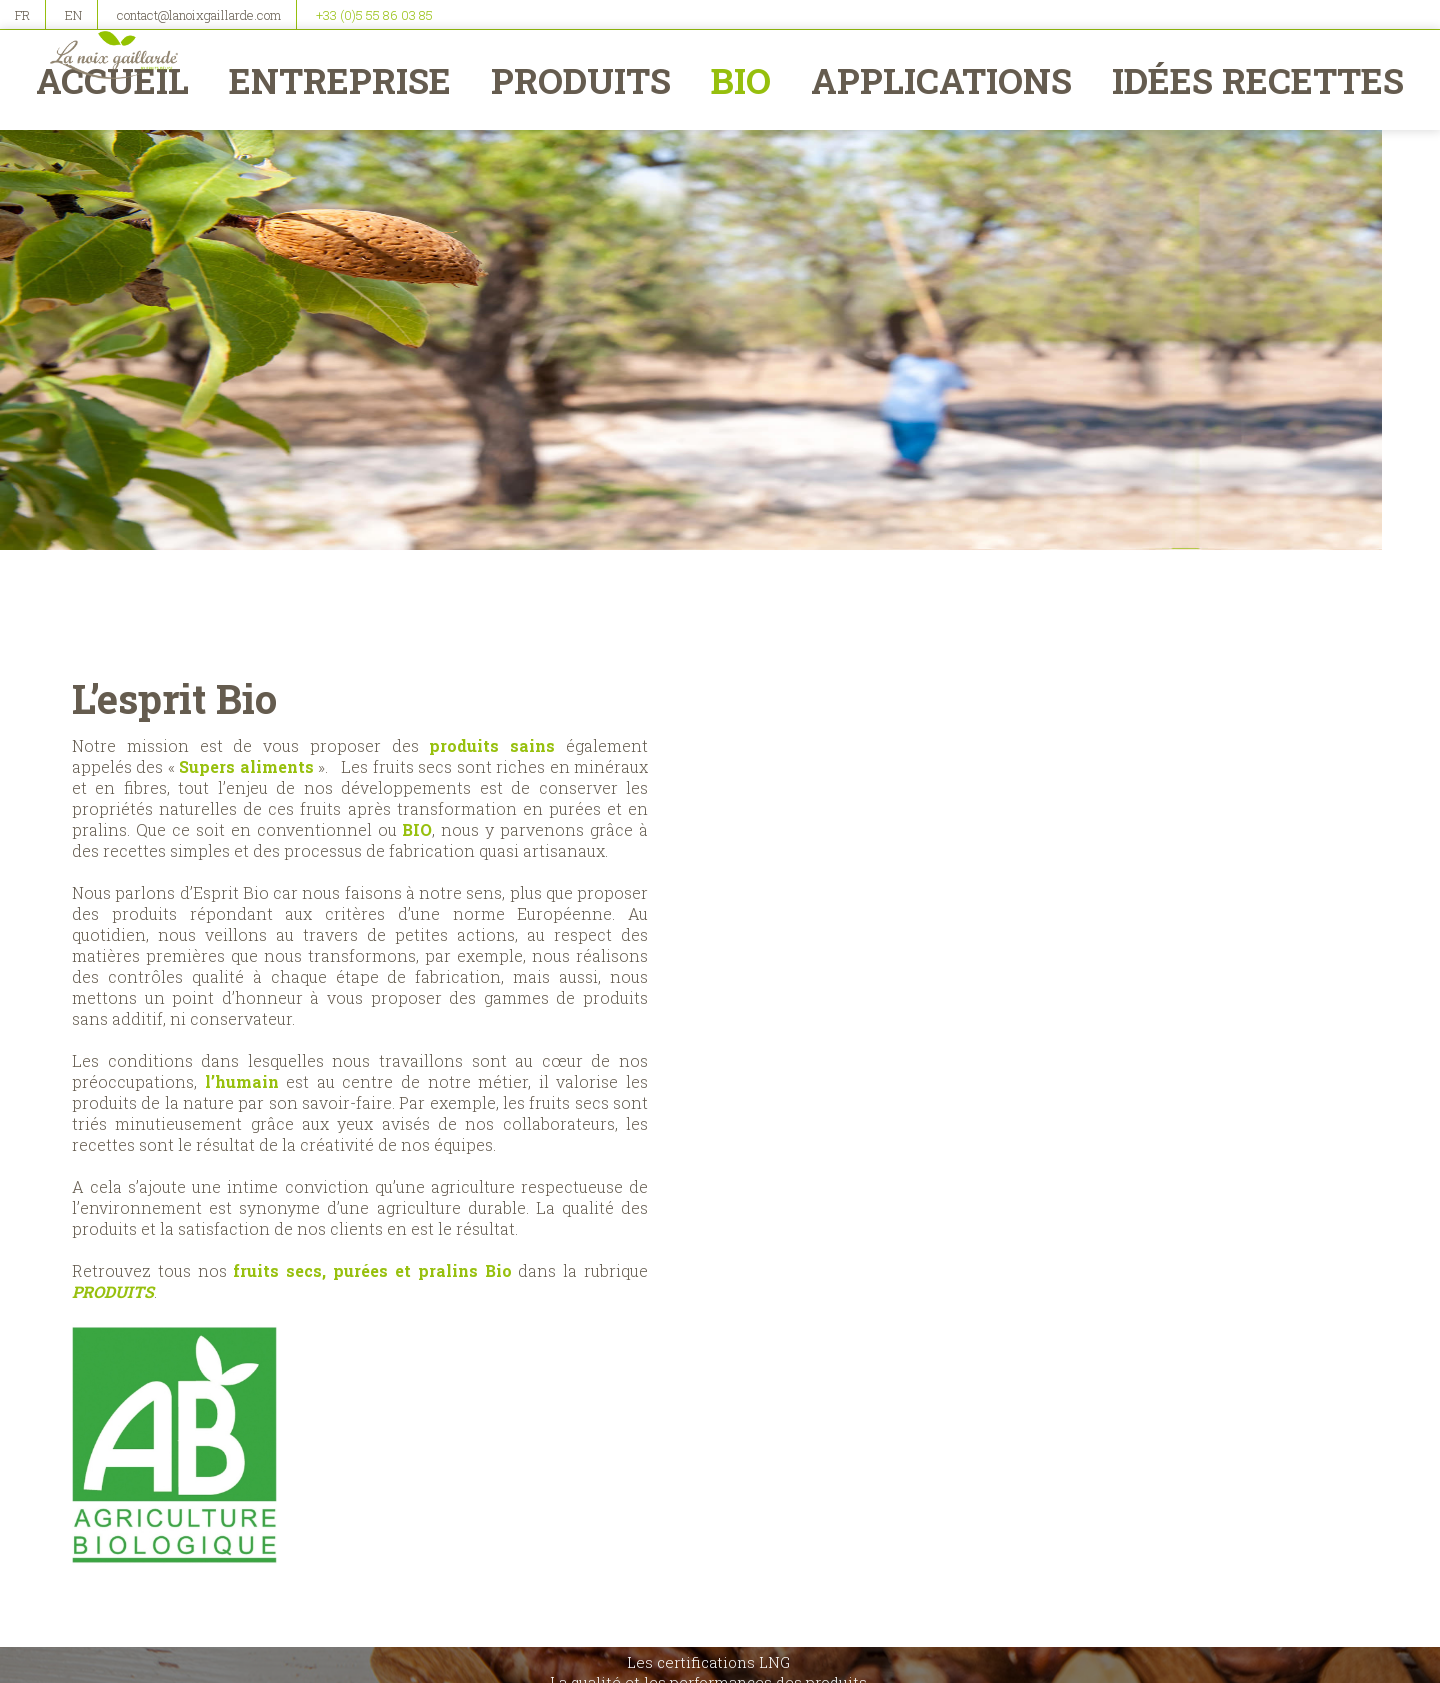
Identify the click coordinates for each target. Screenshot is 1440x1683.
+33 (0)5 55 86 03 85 (374, 15)
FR (22, 15)
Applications (940, 79)
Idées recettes (1253, 79)
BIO (742, 80)
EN (73, 15)
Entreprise (343, 79)
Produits (583, 79)
